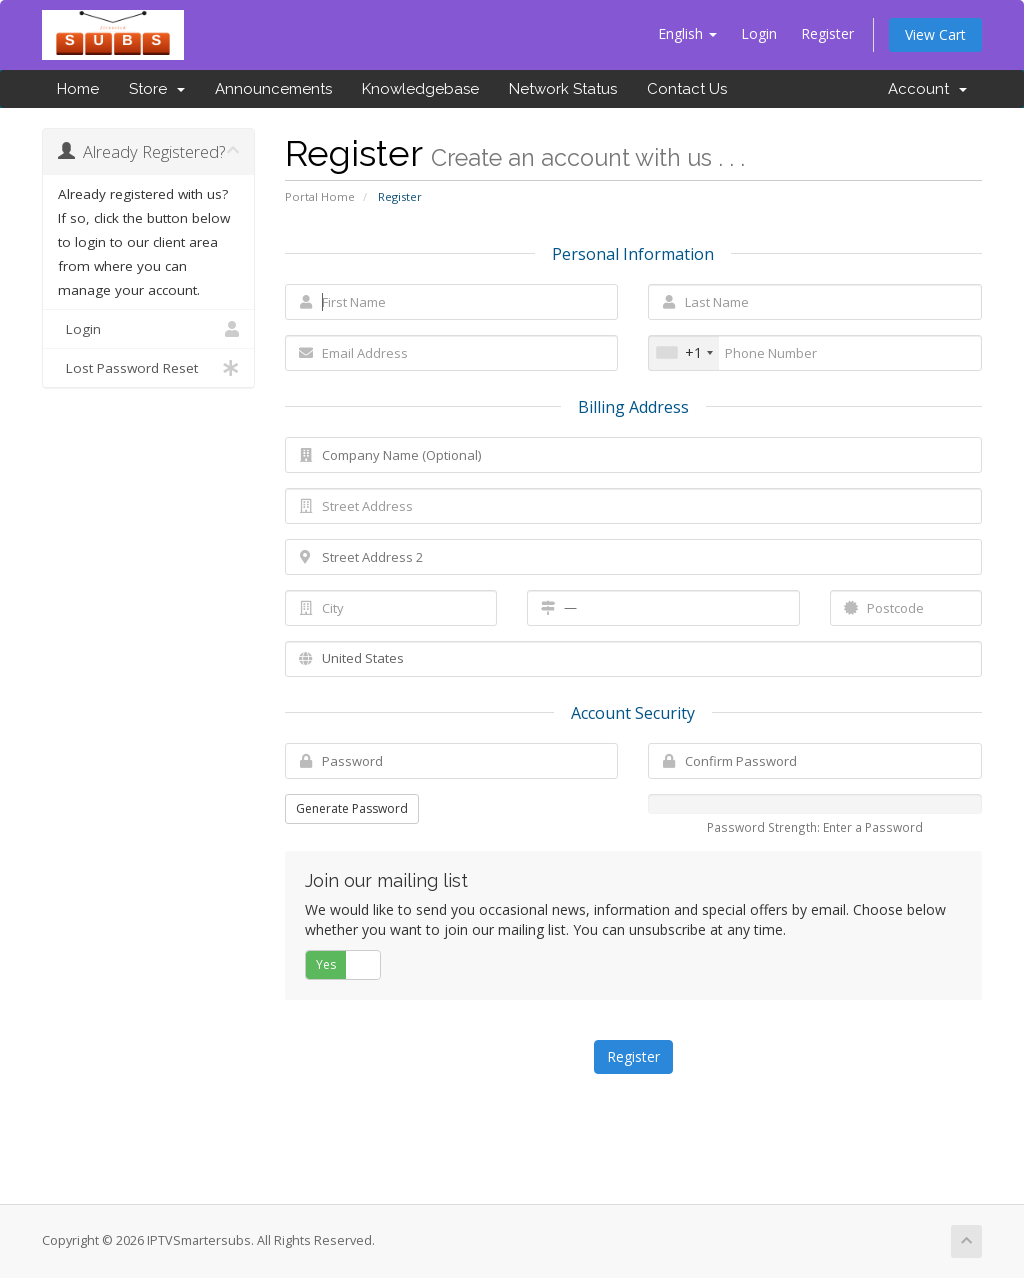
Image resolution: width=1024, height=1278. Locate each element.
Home (78, 89)
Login (759, 33)
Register (827, 33)
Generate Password (352, 808)
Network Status (563, 89)
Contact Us (687, 89)
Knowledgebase (420, 89)
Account (927, 89)
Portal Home (320, 196)
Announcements (273, 89)
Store (157, 89)
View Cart (935, 34)
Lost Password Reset (148, 368)
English (687, 33)
